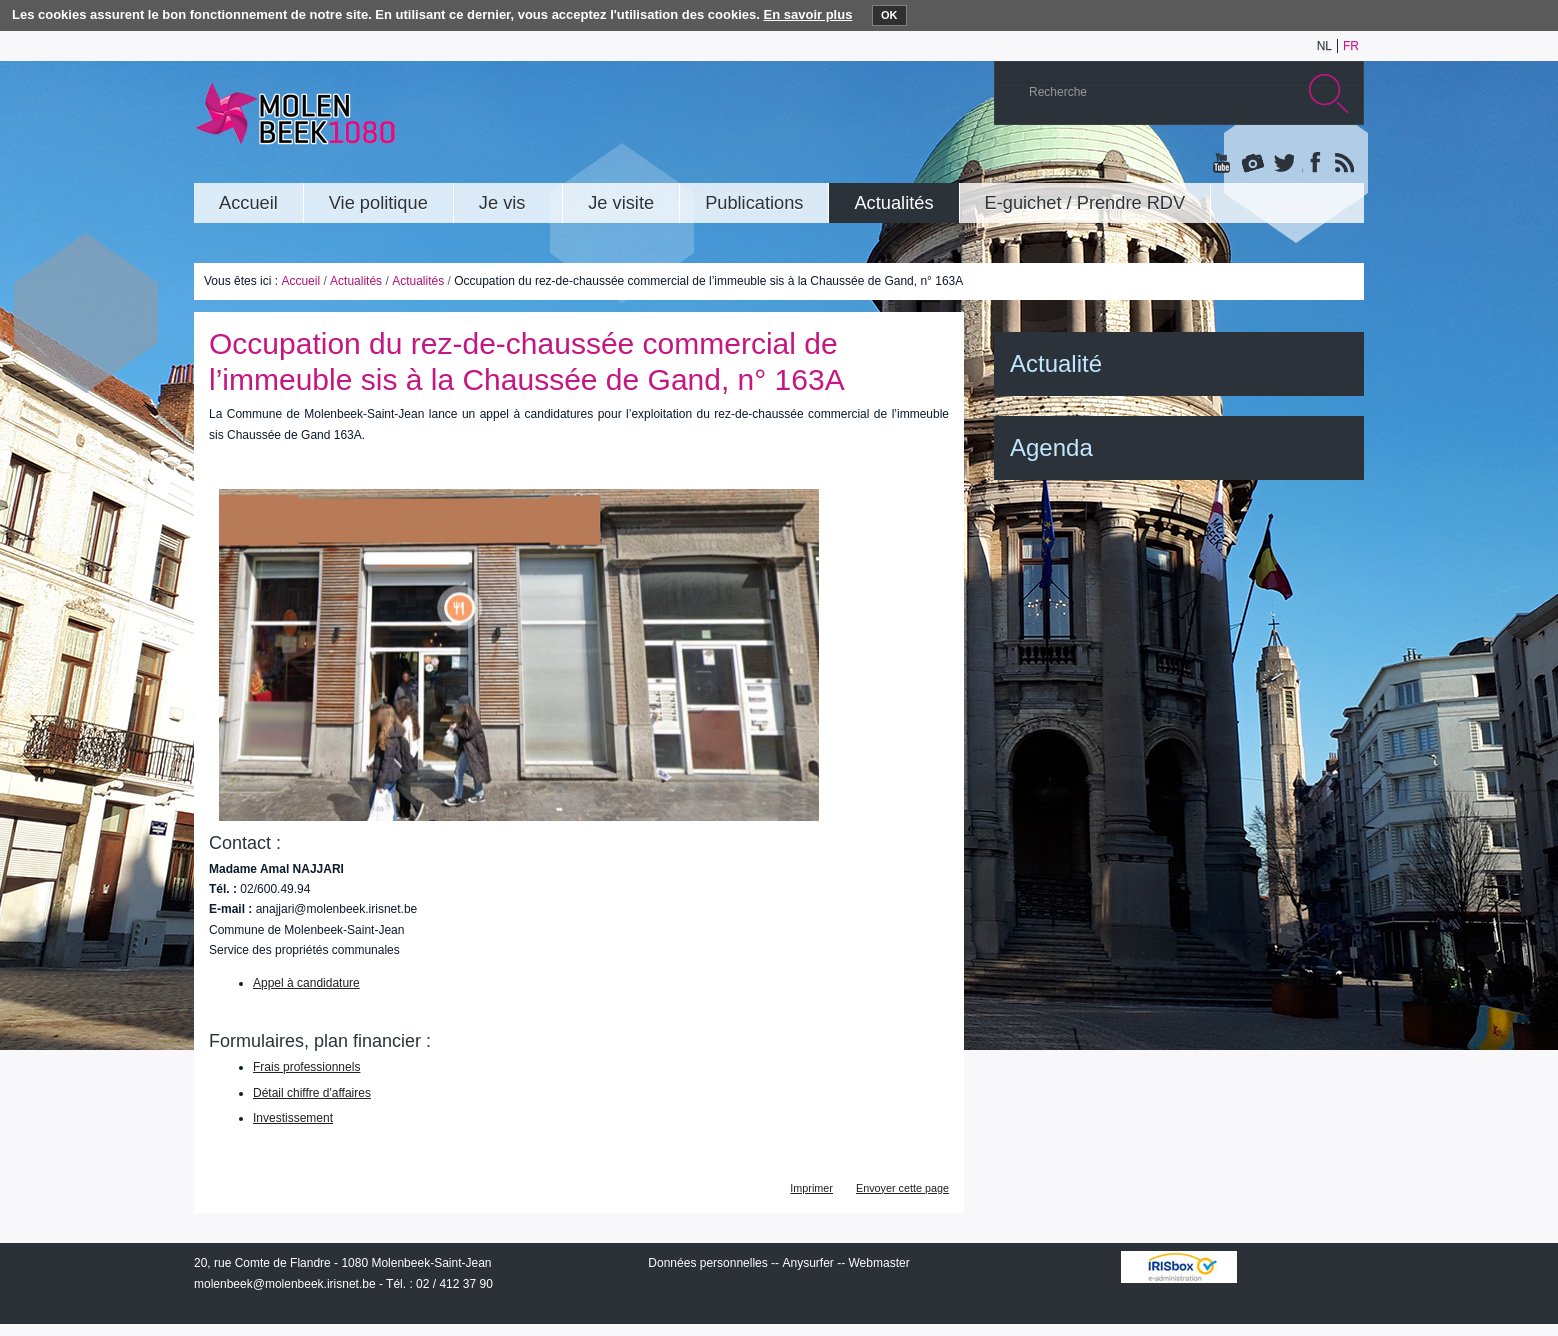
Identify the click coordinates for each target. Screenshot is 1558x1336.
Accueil (300, 281)
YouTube (1223, 164)
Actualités (356, 281)
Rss (1343, 164)
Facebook (1313, 164)
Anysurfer (807, 1263)
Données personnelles (707, 1263)
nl (1324, 46)
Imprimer (811, 1188)
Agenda (1051, 447)
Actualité (1056, 363)
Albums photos (1253, 164)
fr (1351, 46)
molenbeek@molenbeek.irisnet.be (285, 1284)
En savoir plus (808, 14)
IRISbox (1179, 1267)
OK (889, 15)
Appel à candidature (306, 983)
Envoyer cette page (902, 1188)
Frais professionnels (306, 1067)
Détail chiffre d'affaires (312, 1093)
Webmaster (879, 1263)
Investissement (293, 1118)
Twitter (1283, 164)
